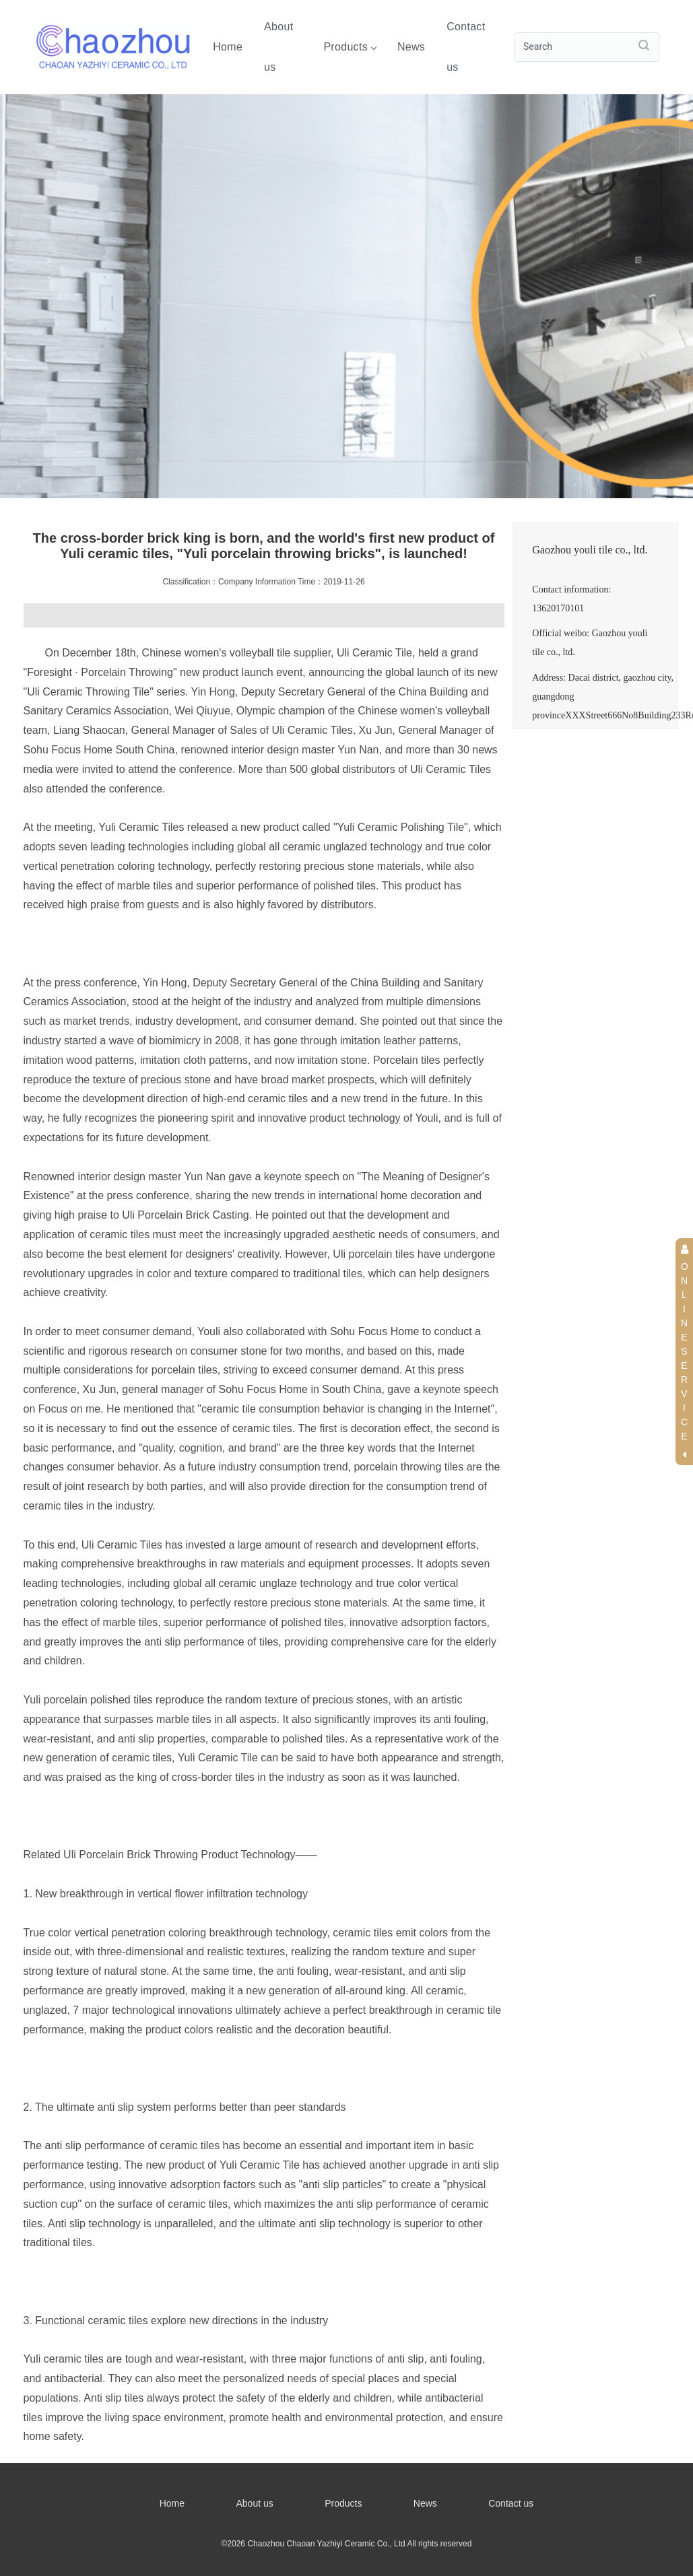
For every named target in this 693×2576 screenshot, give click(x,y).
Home (227, 47)
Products (349, 47)
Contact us (466, 47)
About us (278, 47)
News (411, 47)
